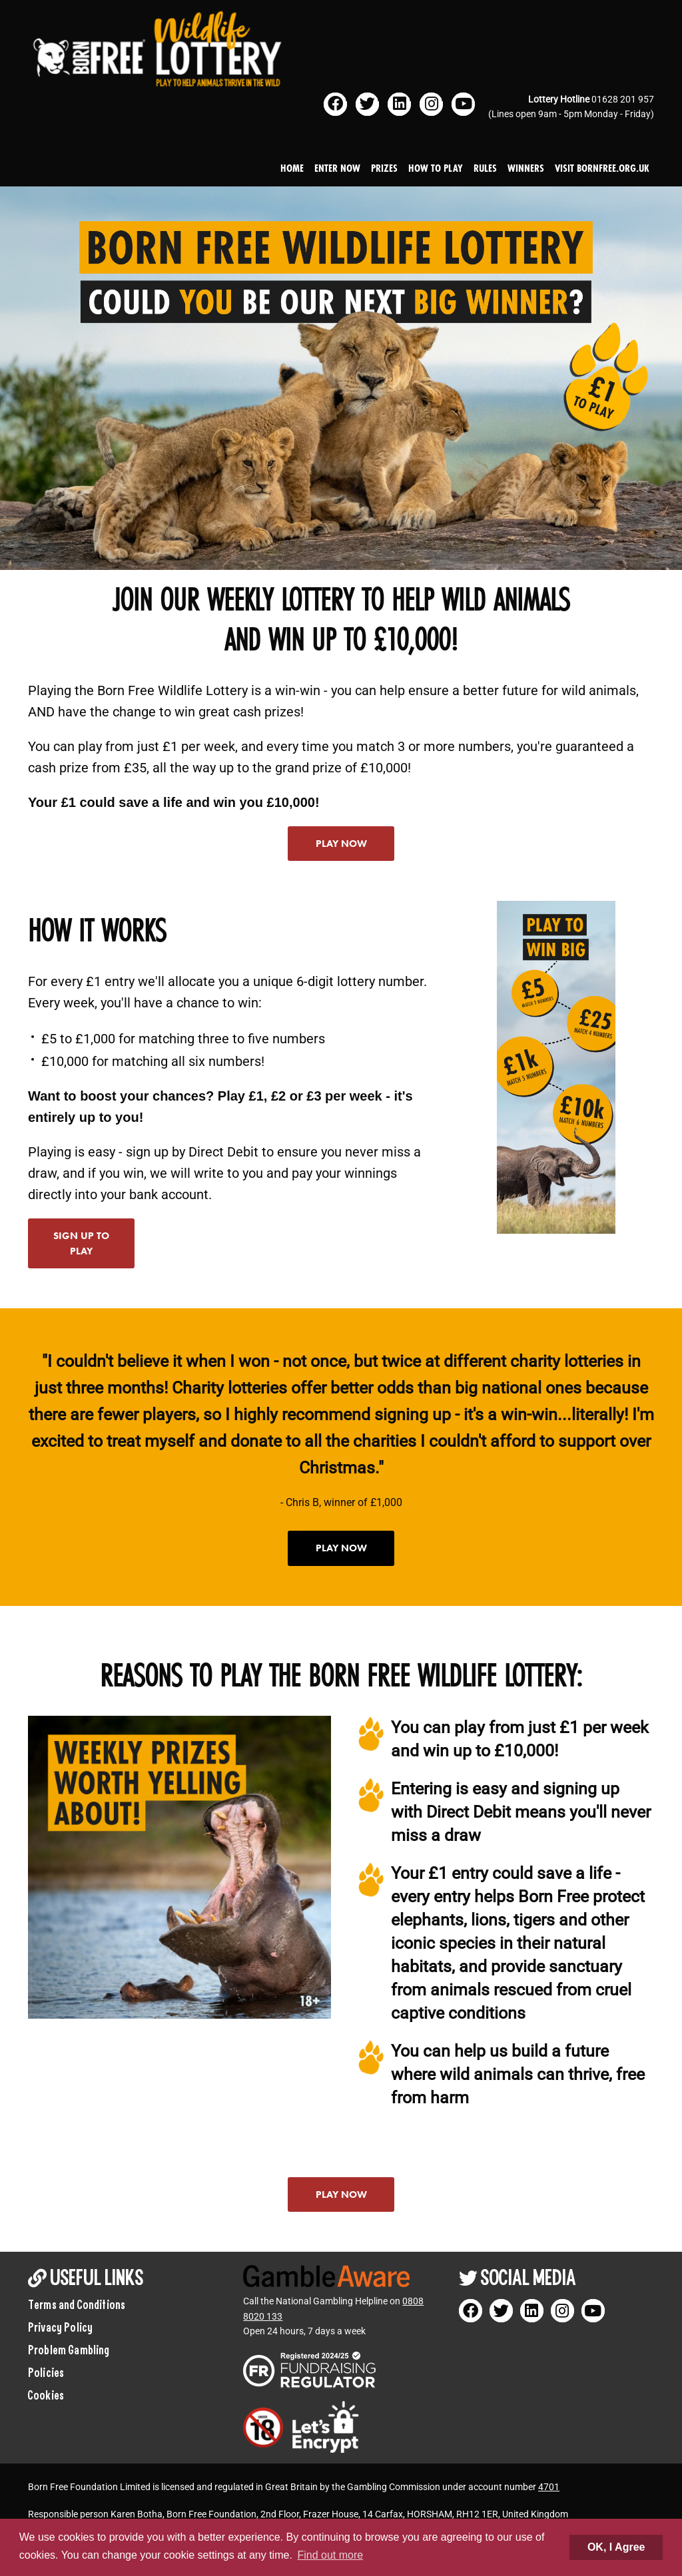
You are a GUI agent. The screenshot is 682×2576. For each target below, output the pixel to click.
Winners (526, 168)
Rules (485, 168)
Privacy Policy (60, 2327)
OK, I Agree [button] (616, 2547)
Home (292, 168)
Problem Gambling (69, 2349)
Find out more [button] (330, 2555)
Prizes (384, 168)
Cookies (46, 2395)
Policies (46, 2372)
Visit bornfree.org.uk (602, 168)
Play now (341, 844)
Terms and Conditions (76, 2304)
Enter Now (337, 168)
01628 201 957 (622, 99)
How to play (435, 168)
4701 (548, 2486)
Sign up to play (81, 1243)
